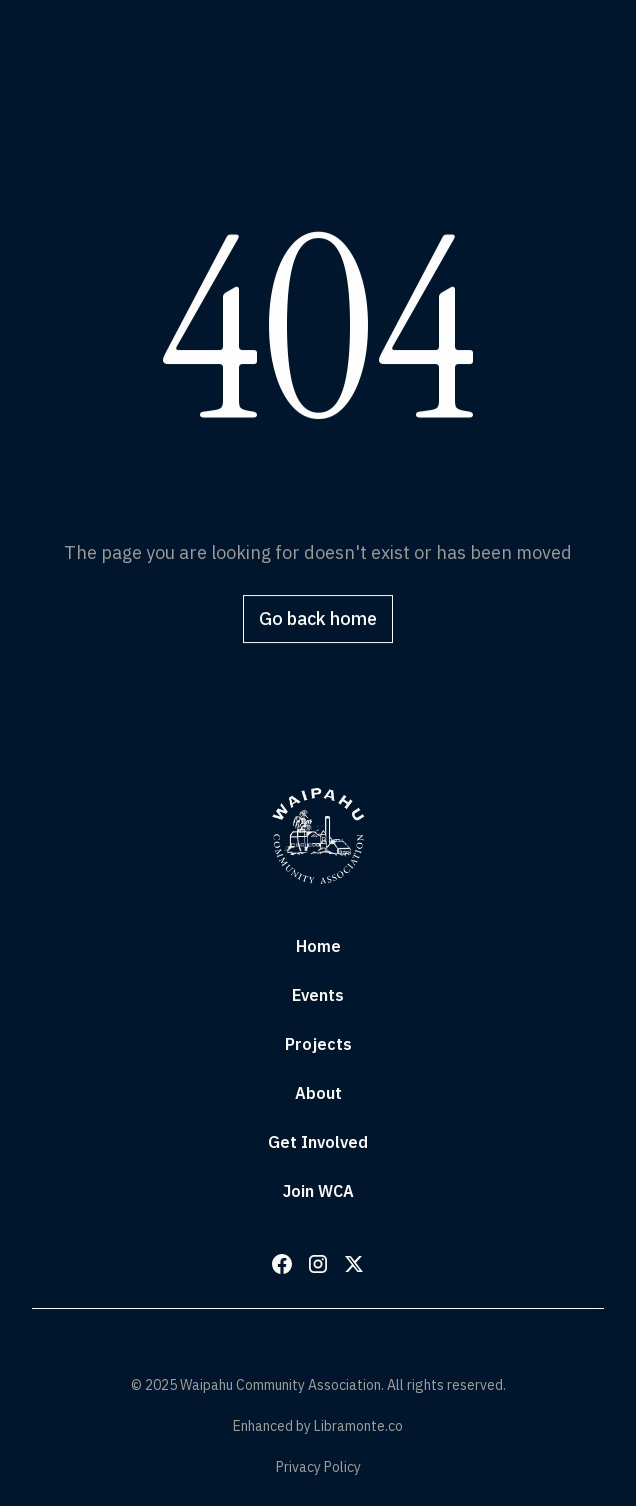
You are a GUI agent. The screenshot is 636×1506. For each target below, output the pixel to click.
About (318, 1093)
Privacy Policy (318, 1467)
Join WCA (318, 1191)
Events (318, 995)
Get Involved (318, 1142)
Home (318, 946)
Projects (318, 1044)
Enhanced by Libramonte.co (318, 1426)
